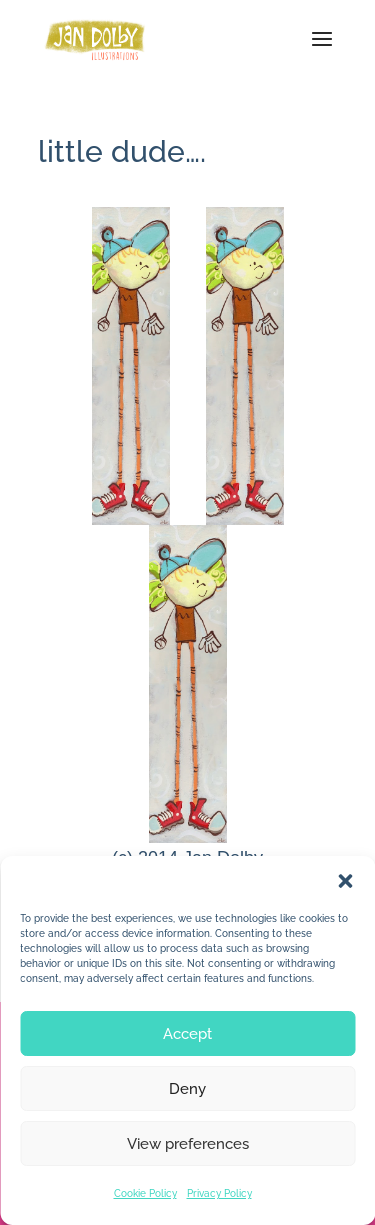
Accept (187, 1034)
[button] (345, 881)
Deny (187, 1089)
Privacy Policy (219, 1193)
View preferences (188, 1144)
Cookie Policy (145, 1193)
